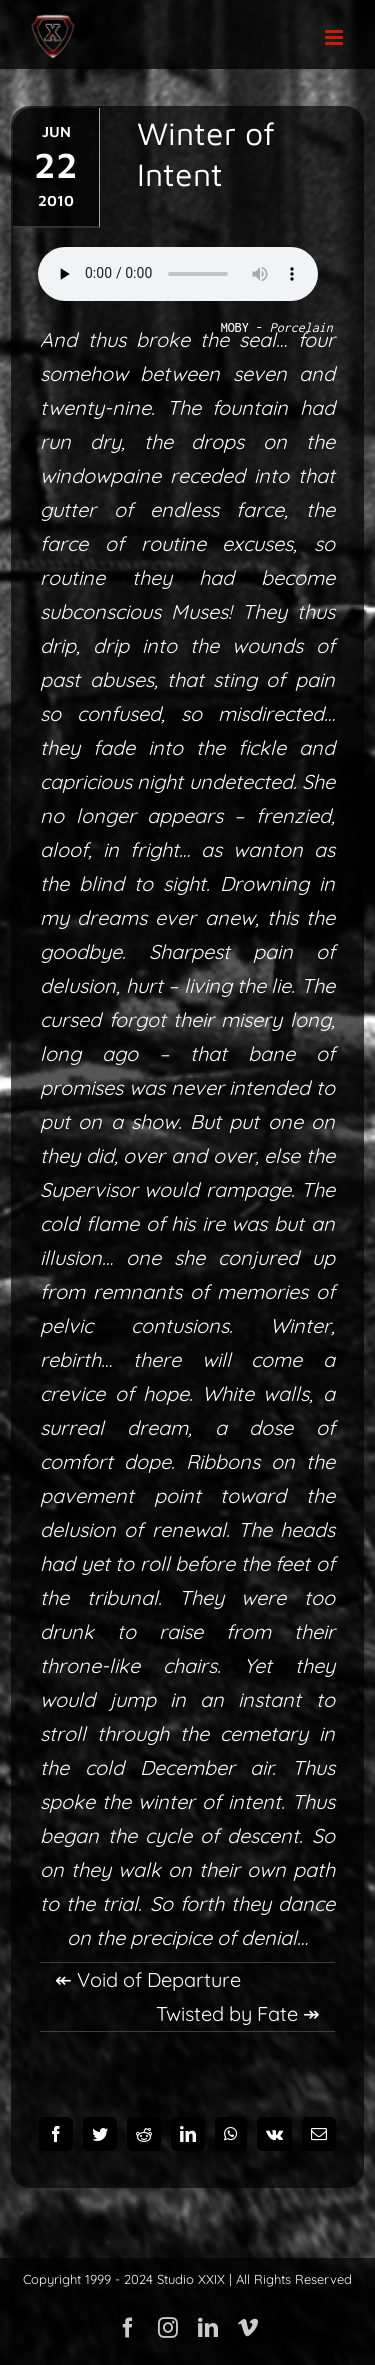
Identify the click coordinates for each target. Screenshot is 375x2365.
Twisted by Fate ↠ (238, 2013)
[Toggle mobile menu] (335, 37)
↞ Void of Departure (148, 1979)
